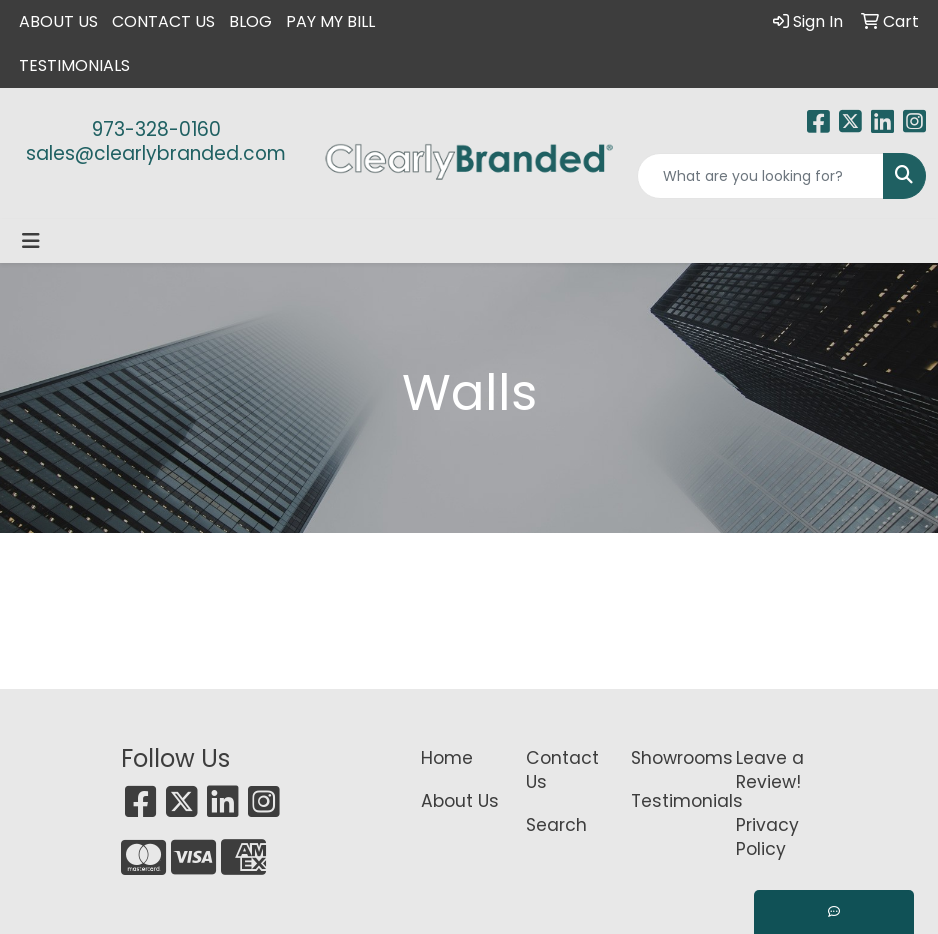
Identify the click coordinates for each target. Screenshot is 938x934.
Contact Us (163, 21)
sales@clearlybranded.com (156, 153)
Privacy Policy (767, 837)
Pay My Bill (330, 21)
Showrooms (671, 758)
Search (556, 825)
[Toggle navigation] (31, 241)
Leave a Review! (770, 770)
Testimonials (74, 65)
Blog (250, 21)
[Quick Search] (760, 176)
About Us (58, 21)
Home (447, 758)
